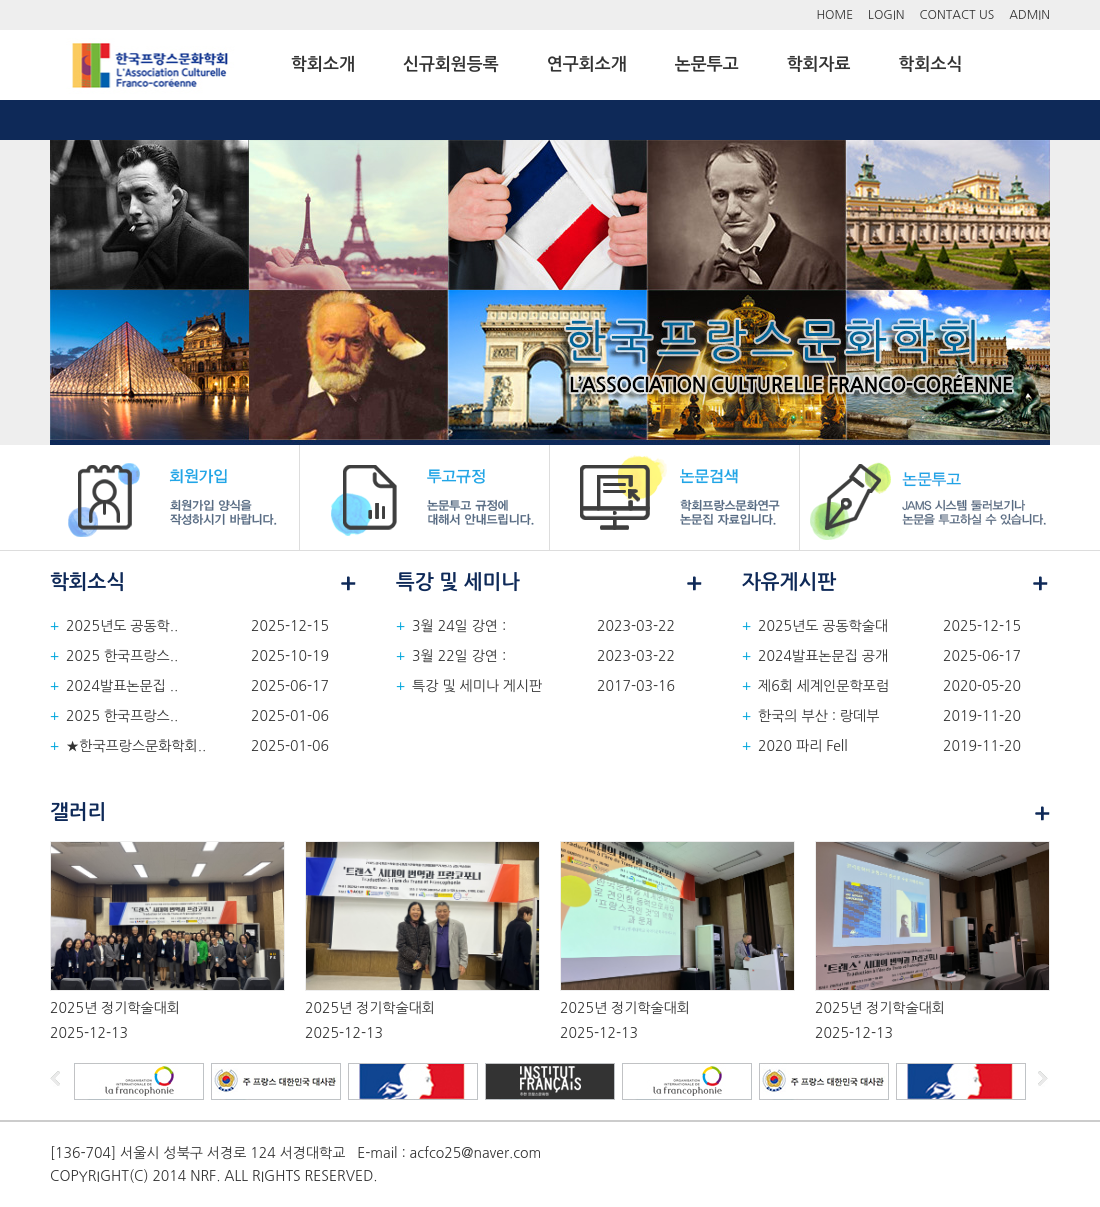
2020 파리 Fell (803, 746)
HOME (834, 15)
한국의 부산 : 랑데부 (818, 716)
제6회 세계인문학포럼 (823, 686)
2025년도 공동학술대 (823, 626)
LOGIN (886, 15)
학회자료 (819, 64)
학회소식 (931, 64)
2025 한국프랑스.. (122, 656)
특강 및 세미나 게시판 (477, 686)
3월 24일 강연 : (459, 626)
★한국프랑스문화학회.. (136, 746)
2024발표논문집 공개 (823, 656)
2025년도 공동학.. (122, 626)
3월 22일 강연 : (459, 656)
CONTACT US (957, 15)
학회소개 (323, 64)
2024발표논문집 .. (122, 686)
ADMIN (1029, 15)
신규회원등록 (451, 64)
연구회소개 (587, 64)
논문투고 (707, 64)
